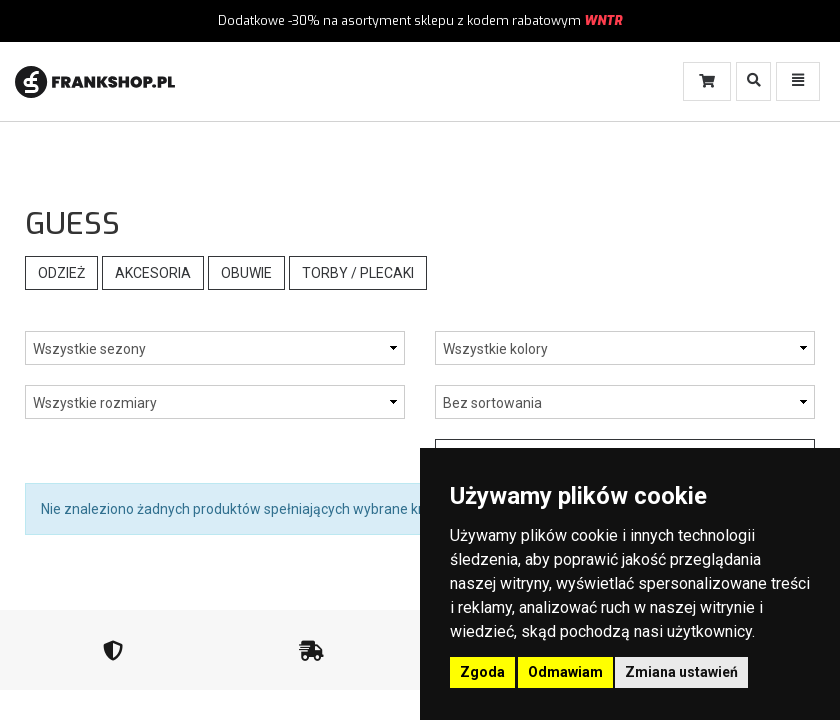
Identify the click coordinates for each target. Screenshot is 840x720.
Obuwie (246, 273)
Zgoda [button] (482, 672)
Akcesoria (153, 273)
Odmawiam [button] (565, 672)
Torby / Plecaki (358, 273)
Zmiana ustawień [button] (681, 672)
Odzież (61, 273)
